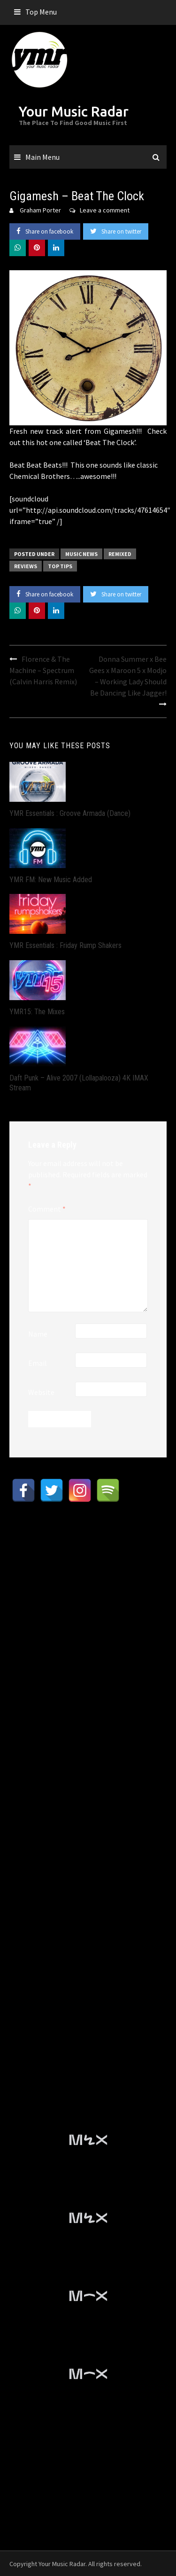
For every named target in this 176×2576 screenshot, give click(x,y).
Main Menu (42, 157)
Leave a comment (105, 210)
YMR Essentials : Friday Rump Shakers (65, 945)
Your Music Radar (74, 111)
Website (41, 1392)
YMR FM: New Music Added (50, 879)
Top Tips (60, 566)
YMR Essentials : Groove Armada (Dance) (69, 813)
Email (37, 1363)
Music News (81, 553)
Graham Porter (40, 210)
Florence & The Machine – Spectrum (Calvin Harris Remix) (43, 670)
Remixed (119, 553)
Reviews (25, 566)
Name (37, 1334)
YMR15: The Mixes (37, 1011)
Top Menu (41, 11)
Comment (47, 1209)
